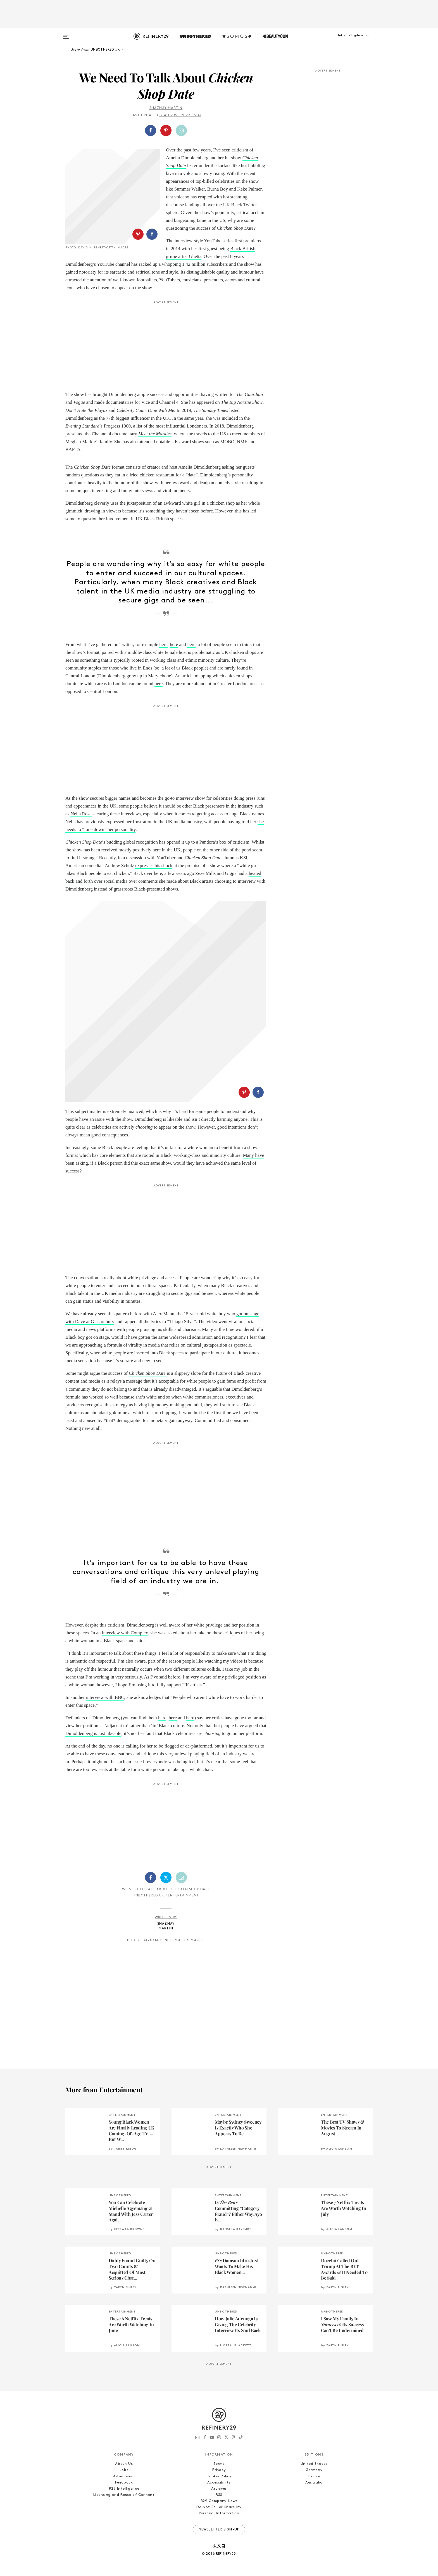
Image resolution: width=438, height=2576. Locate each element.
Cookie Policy (218, 2476)
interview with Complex (125, 1632)
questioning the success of (210, 228)
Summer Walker (189, 189)
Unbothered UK (149, 1895)
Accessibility (219, 2482)
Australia (314, 2482)
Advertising (124, 2476)
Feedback (124, 2482)
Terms (218, 2464)
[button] (345, 41)
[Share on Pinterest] (166, 130)
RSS (219, 2495)
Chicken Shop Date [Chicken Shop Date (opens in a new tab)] (147, 1373)
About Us (124, 2464)
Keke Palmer (249, 189)
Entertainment (183, 1895)
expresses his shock (153, 865)
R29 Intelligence (124, 2488)
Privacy (219, 2470)
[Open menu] (66, 34)
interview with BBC (105, 1697)
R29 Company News (219, 2501)
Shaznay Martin (166, 108)
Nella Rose (80, 813)
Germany (314, 2470)
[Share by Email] (181, 130)
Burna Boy (217, 189)
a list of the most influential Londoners (170, 426)
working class (163, 660)
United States (314, 2464)
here (163, 644)
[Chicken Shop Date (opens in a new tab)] (166, 1373)
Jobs (124, 2470)
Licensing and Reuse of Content (124, 2495)
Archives (219, 2488)
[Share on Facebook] (150, 130)
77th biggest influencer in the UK (138, 418)
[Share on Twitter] (166, 1877)
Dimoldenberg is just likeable (93, 1733)
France (314, 2476)
